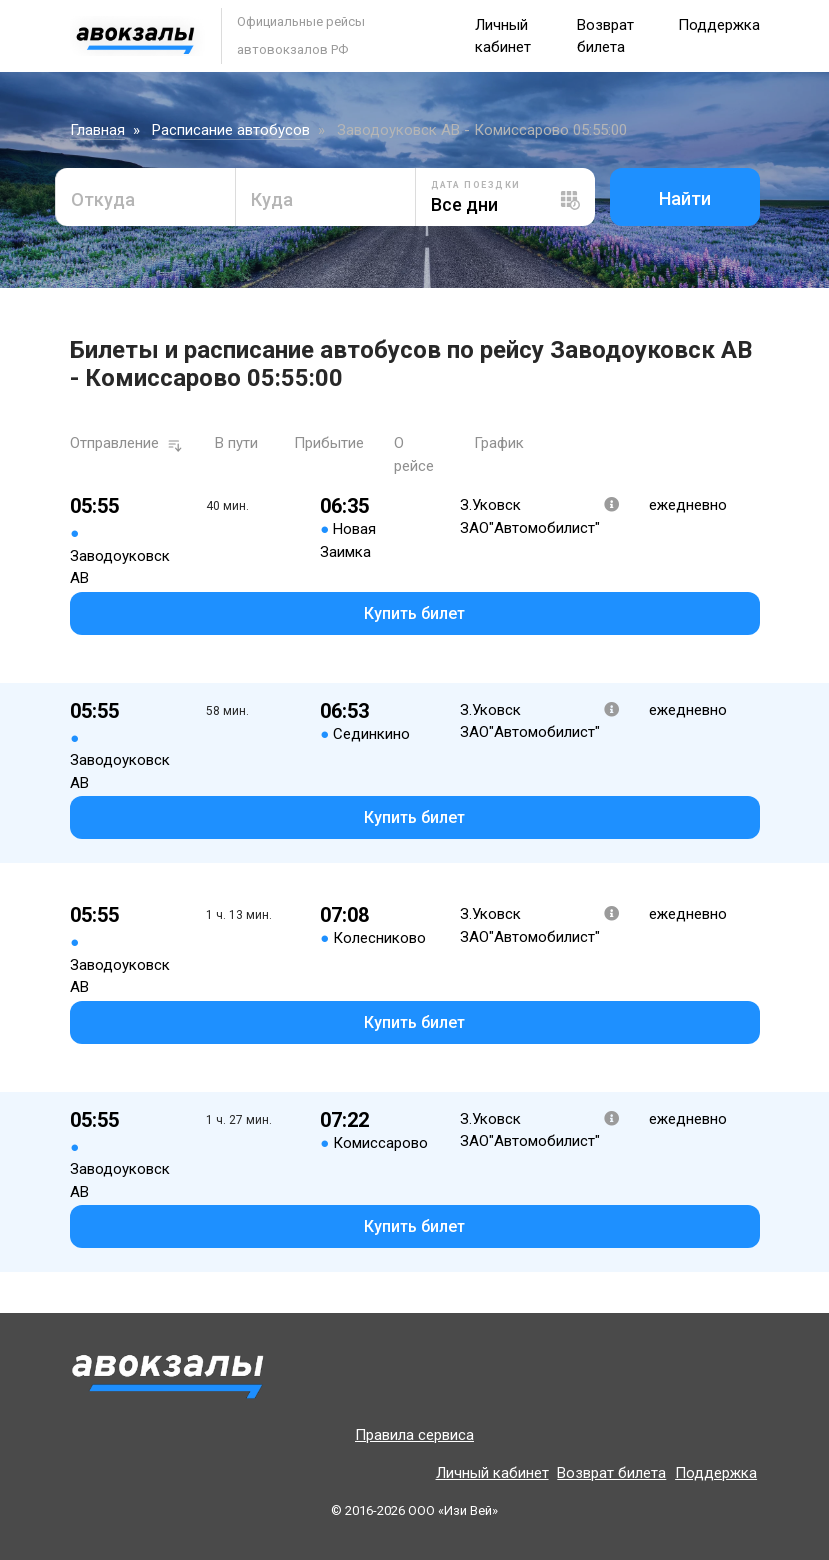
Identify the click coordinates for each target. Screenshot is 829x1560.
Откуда (103, 199)
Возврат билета (611, 1473)
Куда (272, 199)
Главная (97, 130)
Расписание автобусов (231, 130)
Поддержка (719, 25)
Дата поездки (476, 185)
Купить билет (414, 613)
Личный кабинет (492, 1473)
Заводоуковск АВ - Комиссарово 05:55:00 (482, 130)
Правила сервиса (414, 1435)
